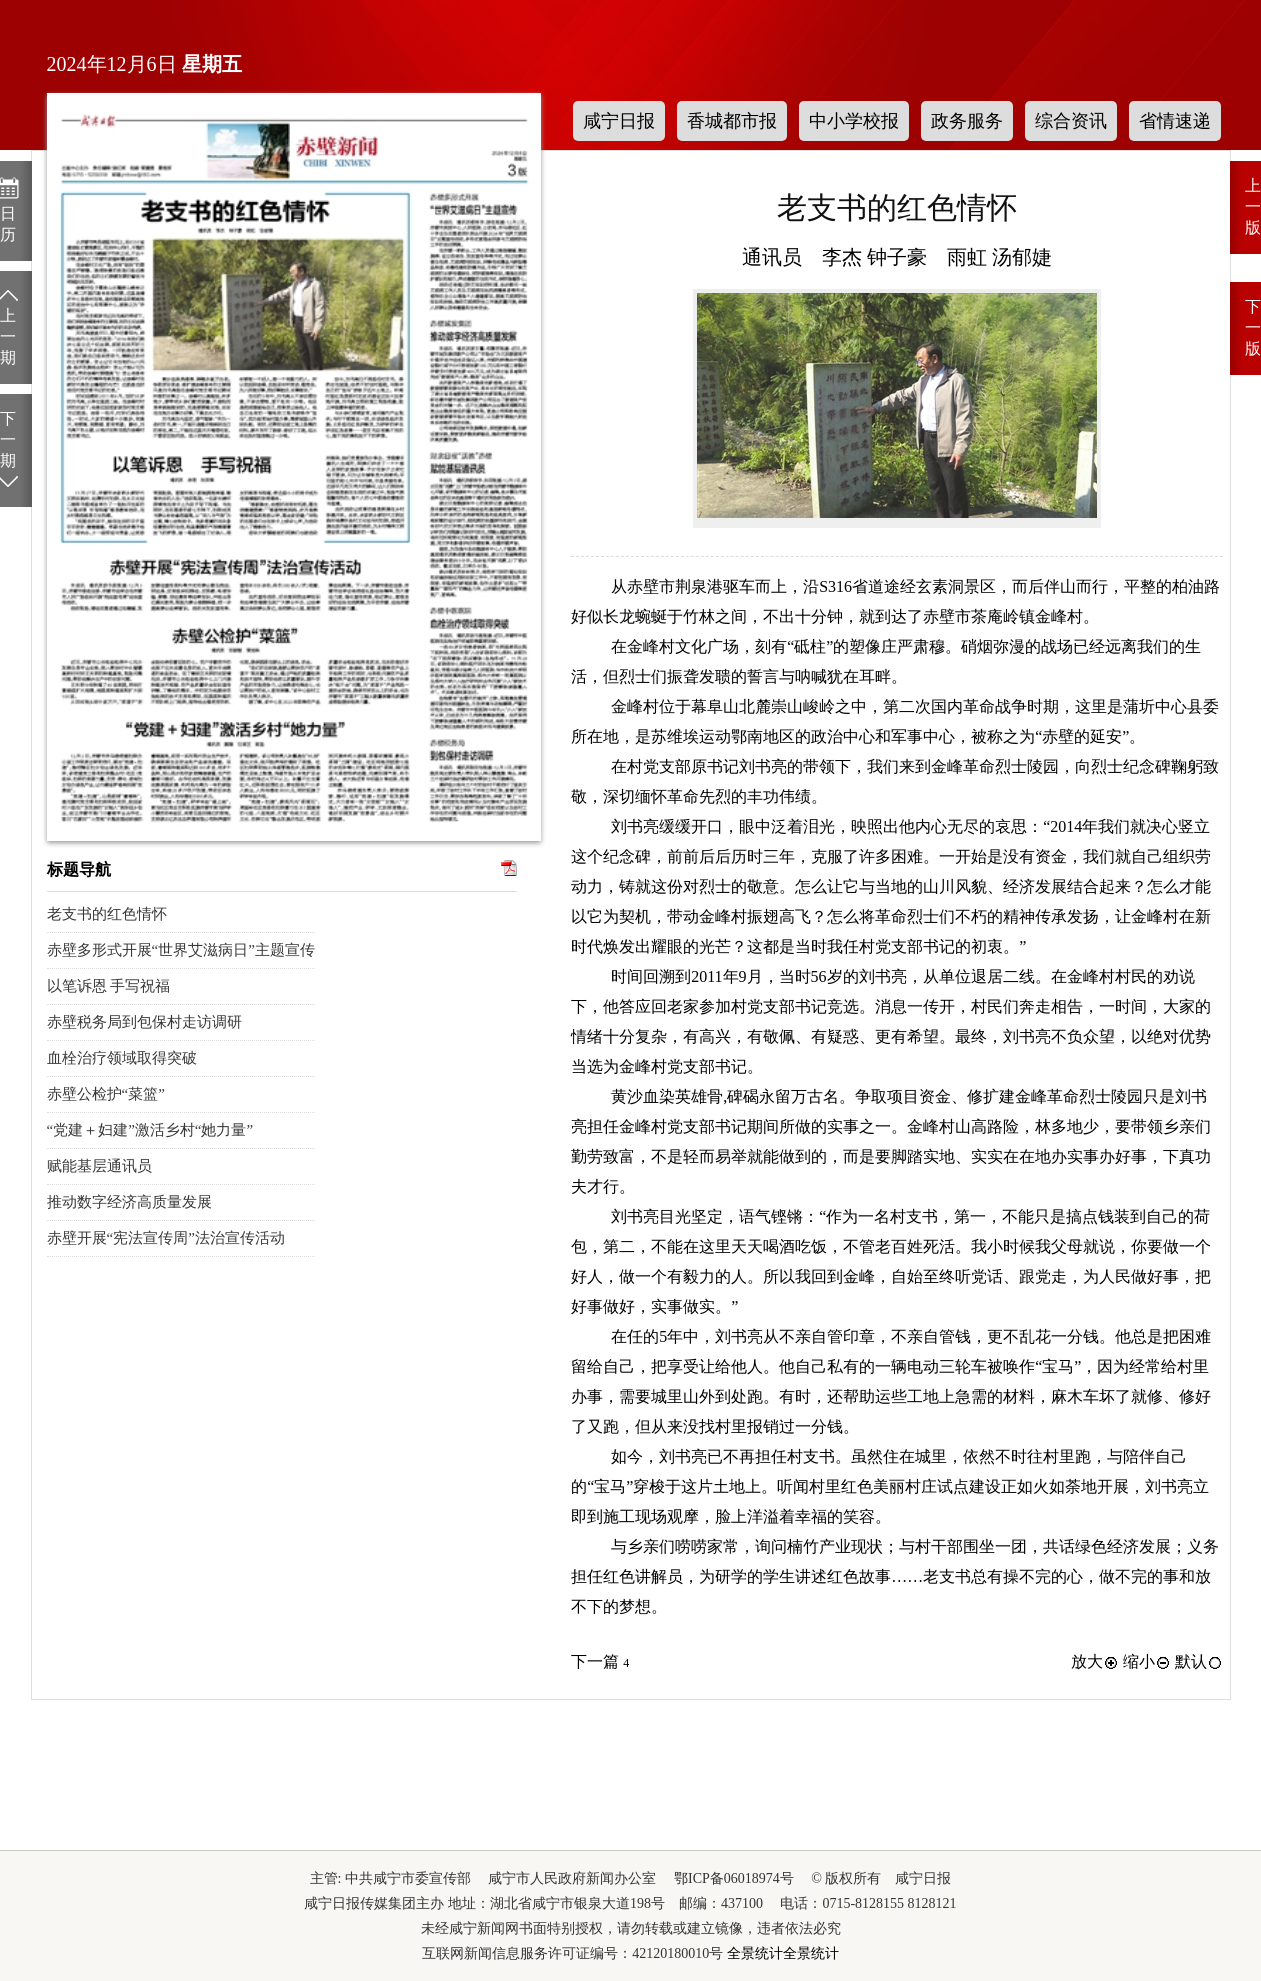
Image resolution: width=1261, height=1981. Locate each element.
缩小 (1147, 1661)
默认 (1199, 1661)
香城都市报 (732, 121)
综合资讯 (1071, 121)
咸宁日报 (619, 121)
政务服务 (967, 121)
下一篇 (600, 1661)
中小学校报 (854, 121)
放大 (1095, 1661)
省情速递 (1175, 121)
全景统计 (755, 1953)
